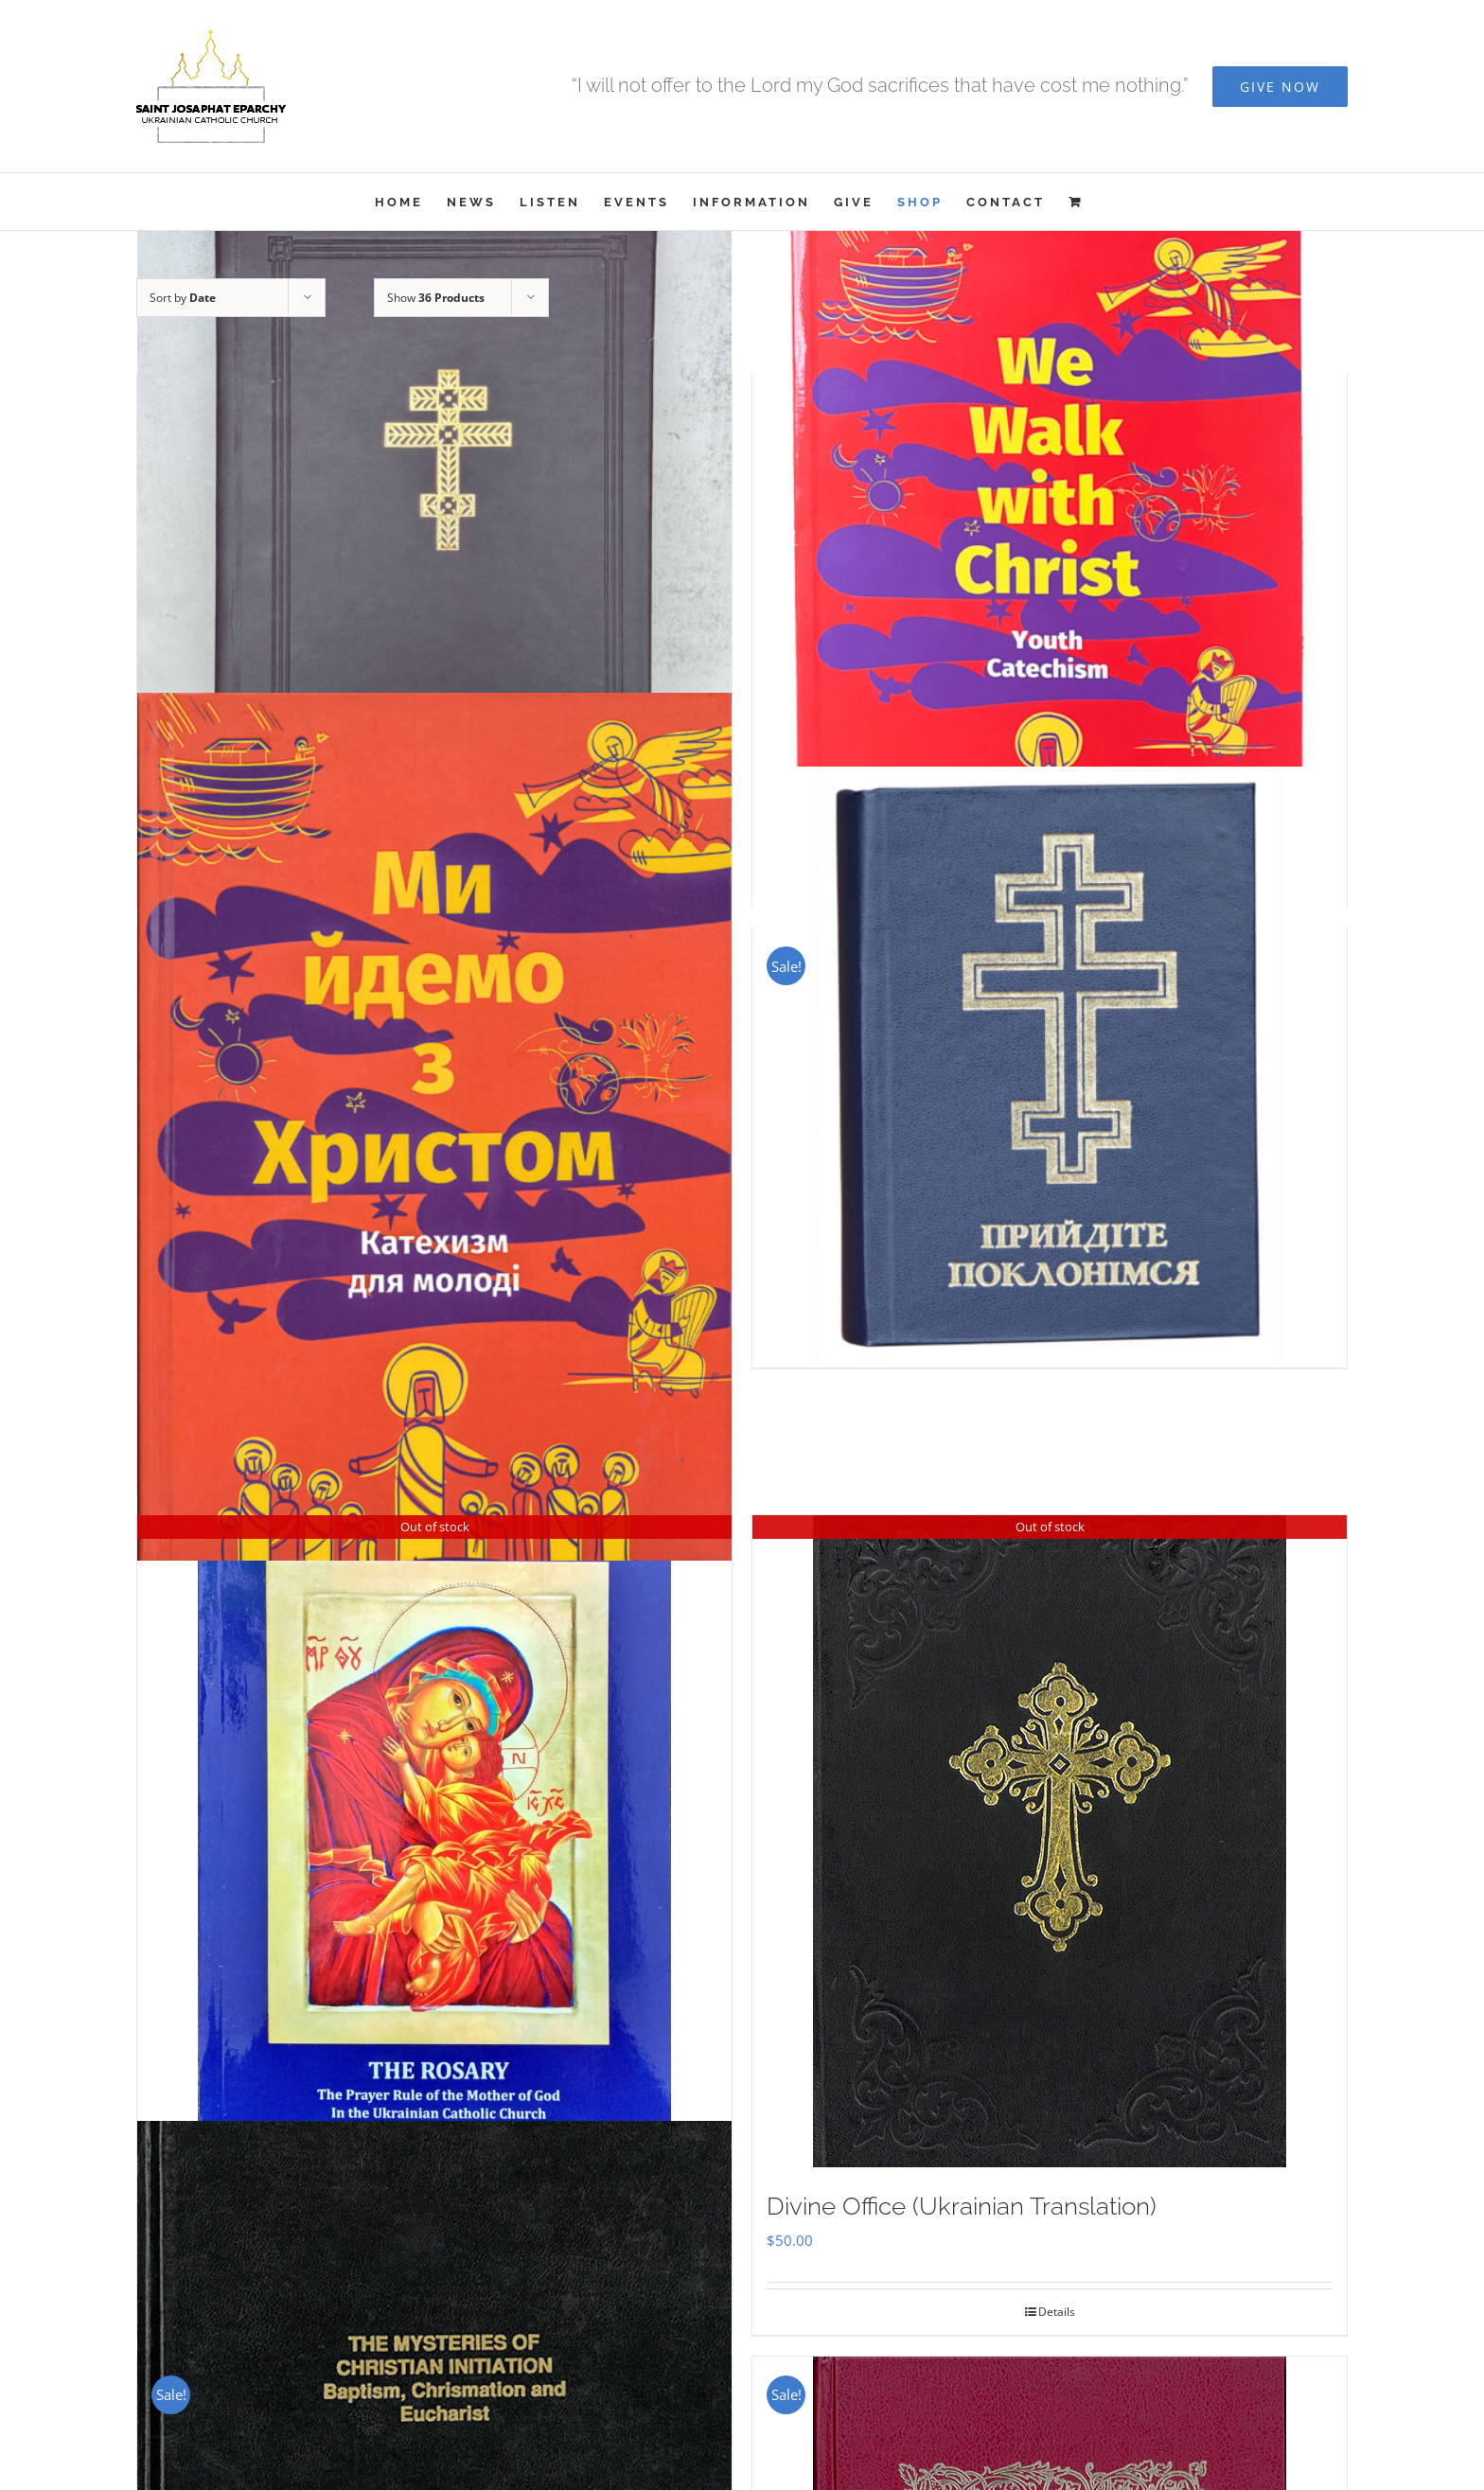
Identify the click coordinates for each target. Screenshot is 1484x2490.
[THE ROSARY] (434, 1840)
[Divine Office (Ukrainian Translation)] (1049, 1841)
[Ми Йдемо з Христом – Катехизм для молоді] (434, 1126)
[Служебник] (434, 556)
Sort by (183, 298)
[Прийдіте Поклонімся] (1049, 1063)
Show (436, 298)
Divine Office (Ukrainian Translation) (962, 2206)
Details (1056, 2312)
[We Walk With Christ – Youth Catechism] (1049, 556)
